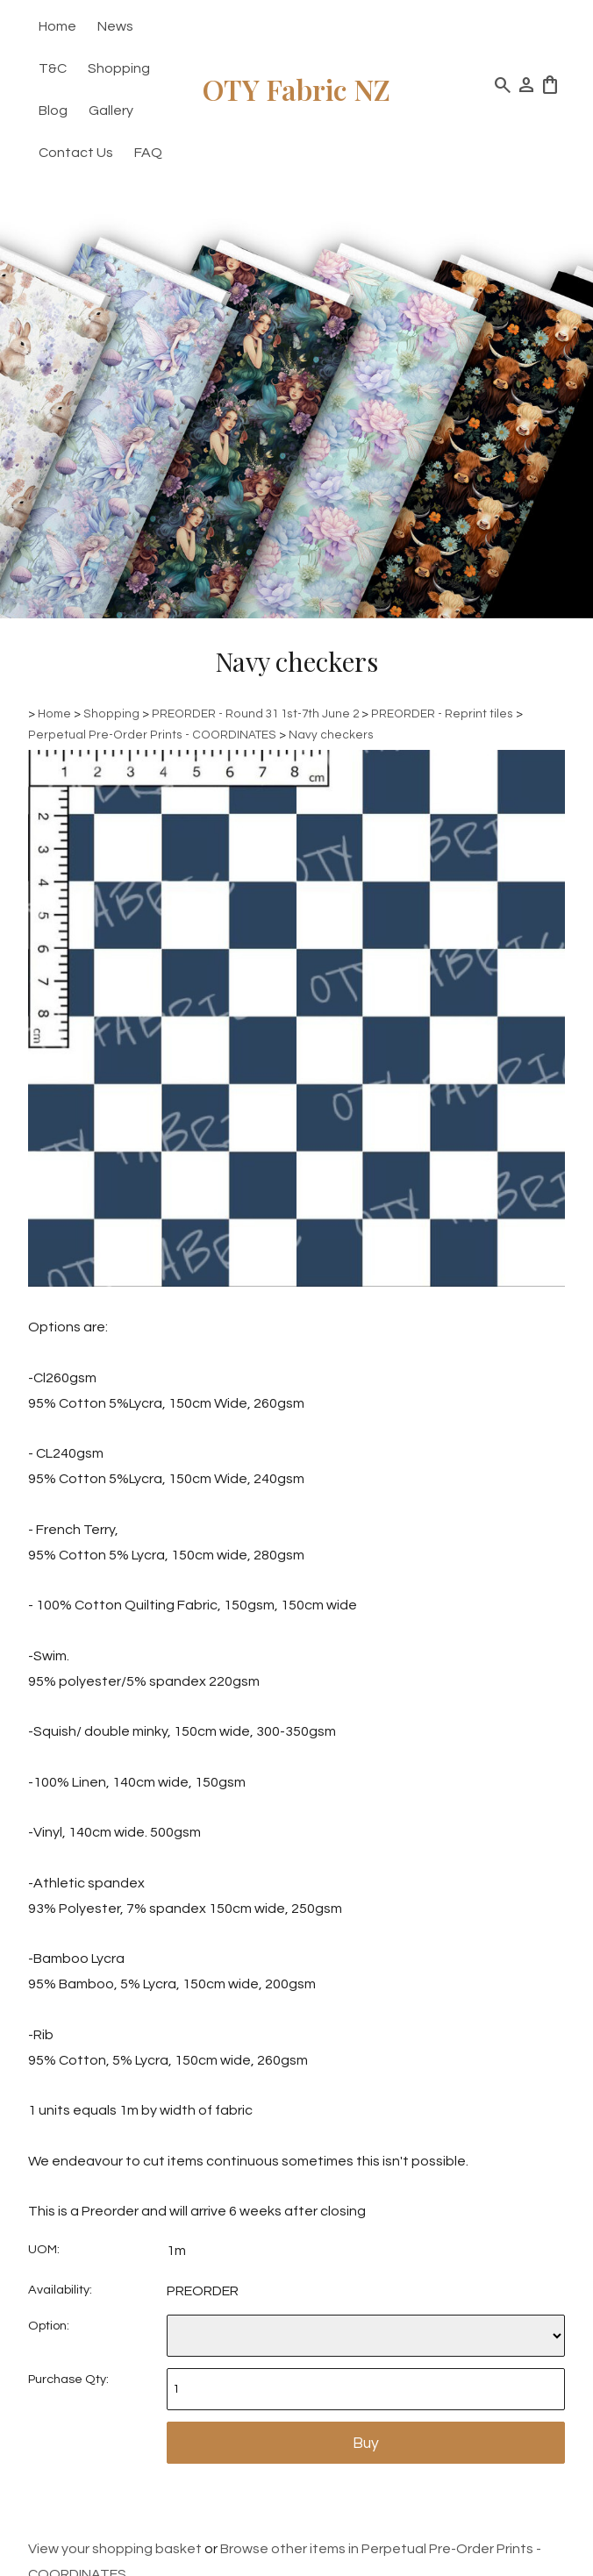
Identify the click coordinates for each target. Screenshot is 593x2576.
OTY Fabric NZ (296, 89)
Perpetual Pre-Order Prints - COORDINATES (152, 735)
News (115, 26)
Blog (53, 110)
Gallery (111, 110)
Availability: (60, 2289)
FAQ (148, 153)
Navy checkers (331, 735)
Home (57, 26)
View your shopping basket (115, 2549)
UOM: (44, 2249)
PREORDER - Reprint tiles (442, 714)
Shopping (119, 68)
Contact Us (76, 153)
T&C (53, 68)
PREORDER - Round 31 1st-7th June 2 (255, 714)
